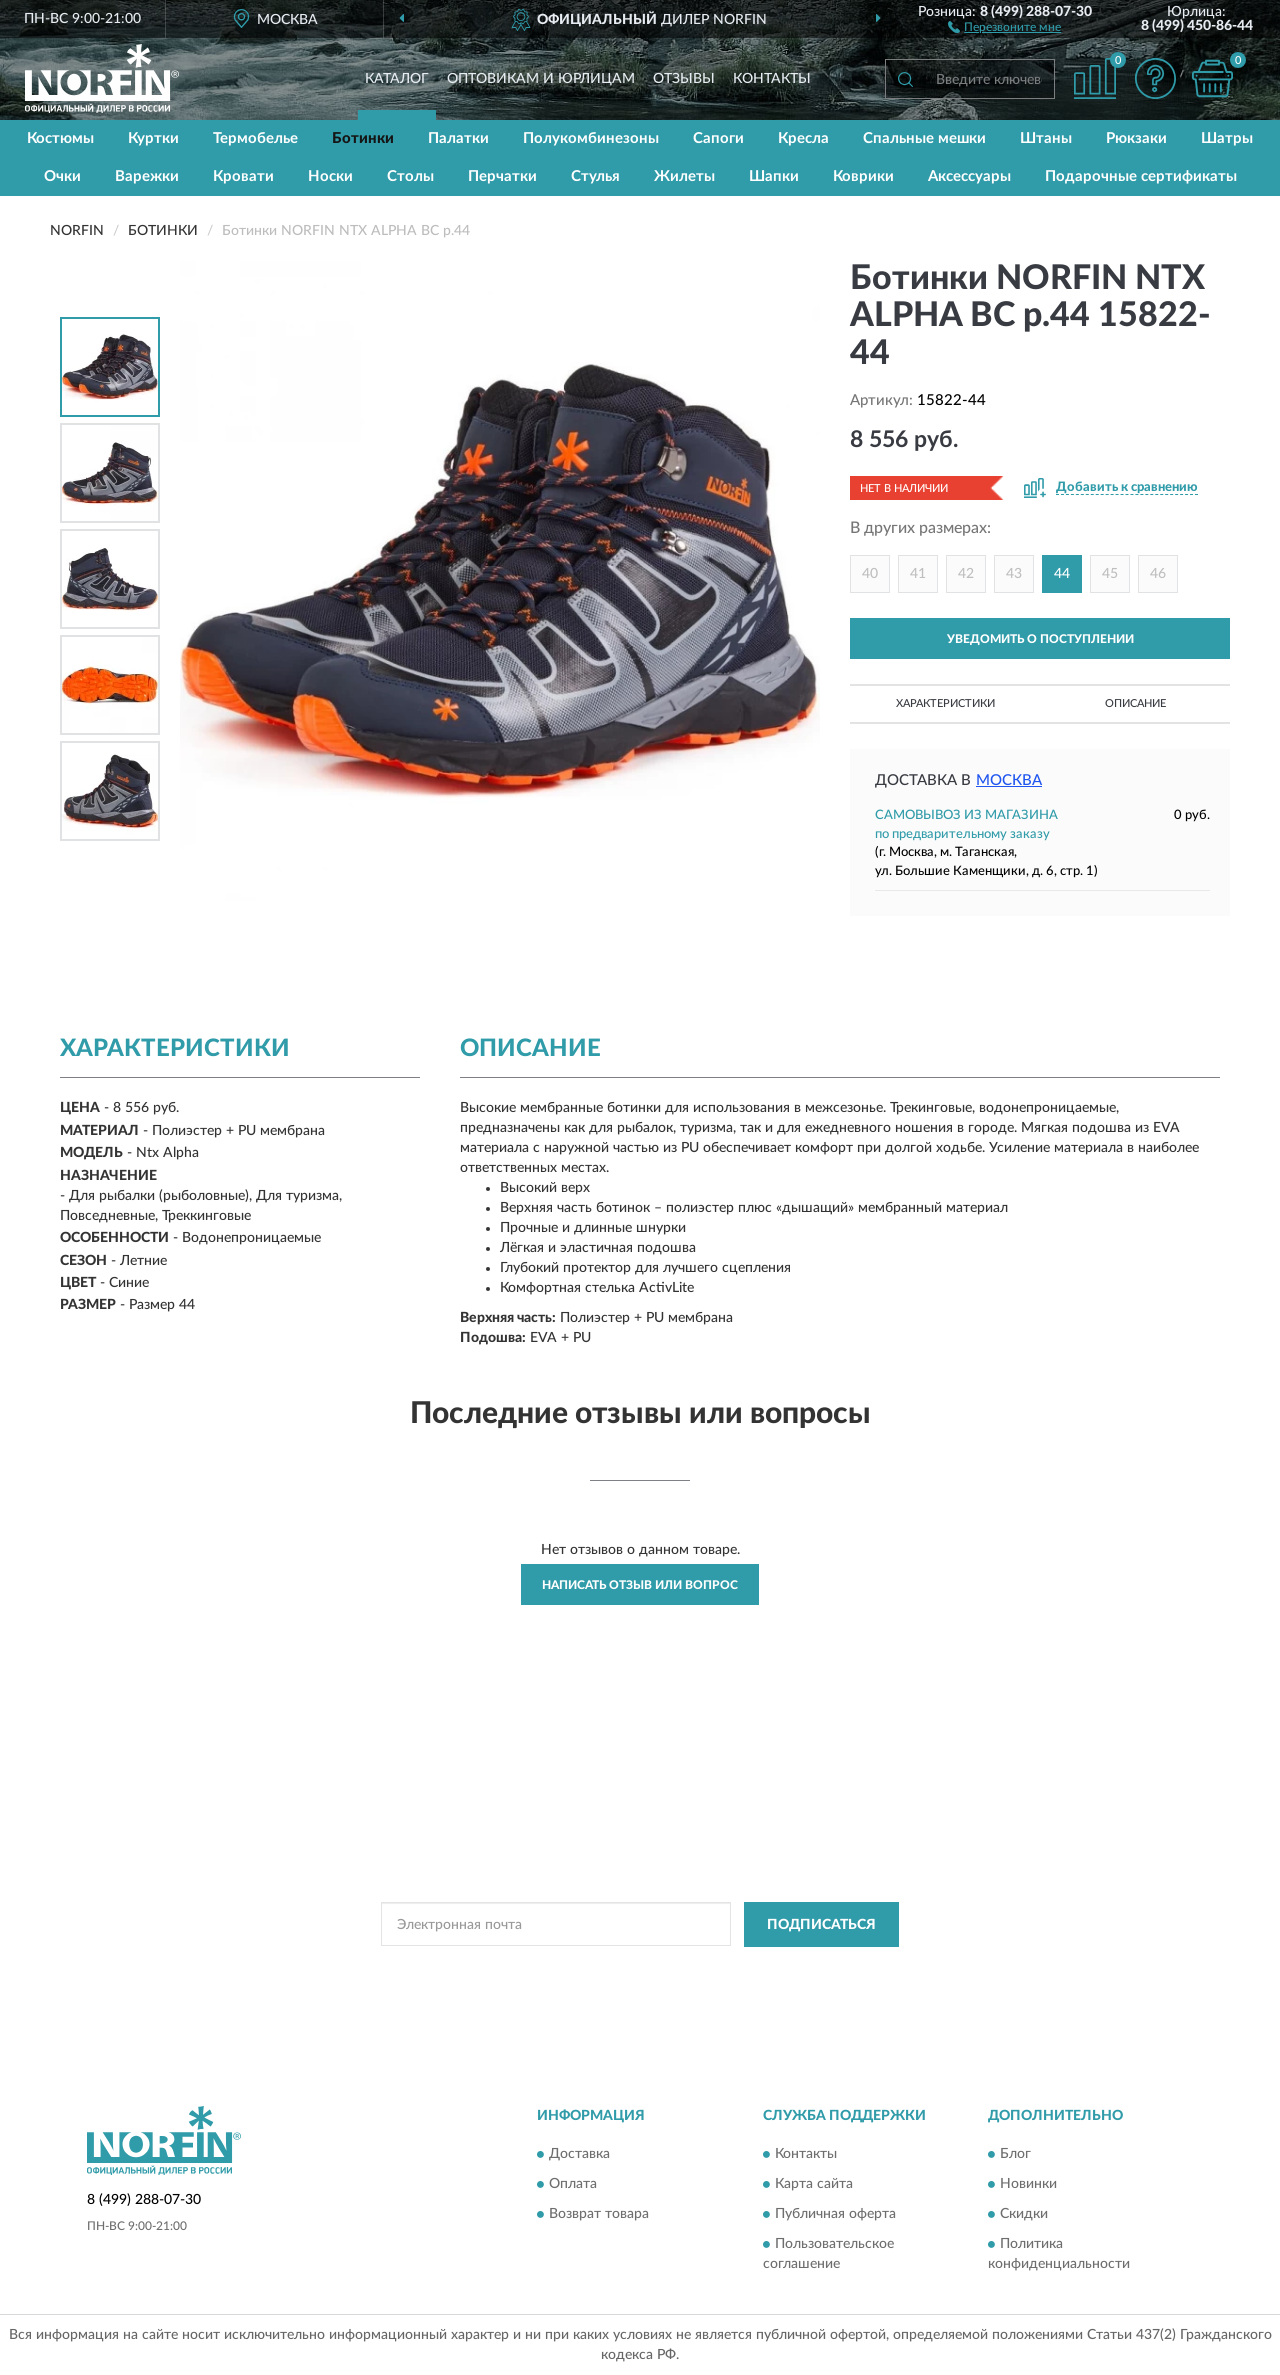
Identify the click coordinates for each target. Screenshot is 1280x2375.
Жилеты (684, 176)
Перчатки (502, 176)
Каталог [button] (397, 79)
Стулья (595, 176)
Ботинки (363, 138)
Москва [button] (1009, 780)
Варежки (147, 176)
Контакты (772, 79)
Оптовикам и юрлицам (541, 79)
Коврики (863, 176)
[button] (1004, 26)
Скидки (1024, 2215)
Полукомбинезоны (591, 138)
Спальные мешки (924, 138)
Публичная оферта (835, 2215)
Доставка (579, 2155)
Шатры (1227, 138)
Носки (330, 176)
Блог (1015, 2155)
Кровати (243, 176)
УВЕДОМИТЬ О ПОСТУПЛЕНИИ (1040, 639)
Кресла (803, 138)
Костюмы (60, 138)
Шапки (774, 176)
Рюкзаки (1136, 138)
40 (870, 574)
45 (1110, 574)
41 (918, 574)
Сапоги (718, 138)
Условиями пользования (815, 1970)
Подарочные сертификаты (1141, 176)
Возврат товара (599, 2215)
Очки (62, 176)
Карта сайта (814, 2185)
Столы (410, 176)
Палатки (458, 138)
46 (1158, 574)
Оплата (573, 2185)
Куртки (153, 138)
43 (1014, 574)
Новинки (1028, 2185)
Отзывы (684, 79)
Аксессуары (969, 176)
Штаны (1046, 138)
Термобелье (255, 138)
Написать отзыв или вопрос (640, 1585)
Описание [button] (1135, 703)
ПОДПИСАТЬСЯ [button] (821, 1925)
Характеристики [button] (945, 703)
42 (966, 574)
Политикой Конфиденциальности (639, 1970)
